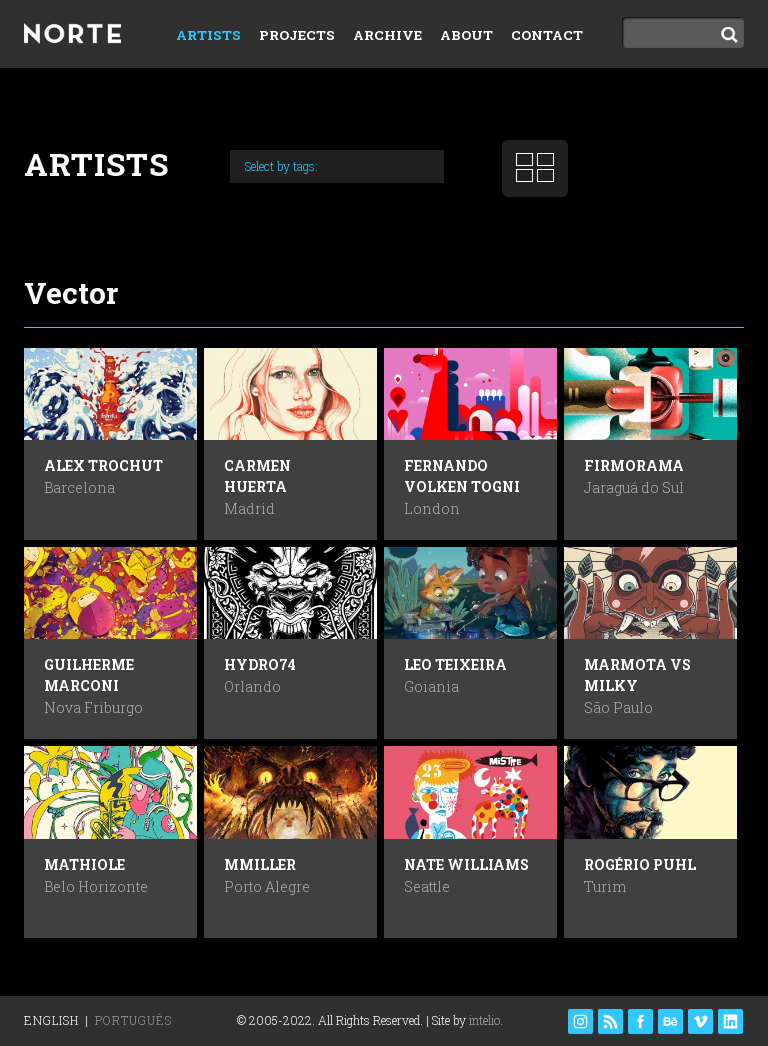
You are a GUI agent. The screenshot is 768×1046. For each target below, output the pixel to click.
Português (133, 1020)
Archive (387, 35)
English (51, 1020)
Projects (297, 35)
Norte (79, 36)
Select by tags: (281, 166)
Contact (547, 35)
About (466, 35)
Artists (208, 35)
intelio (484, 1020)
